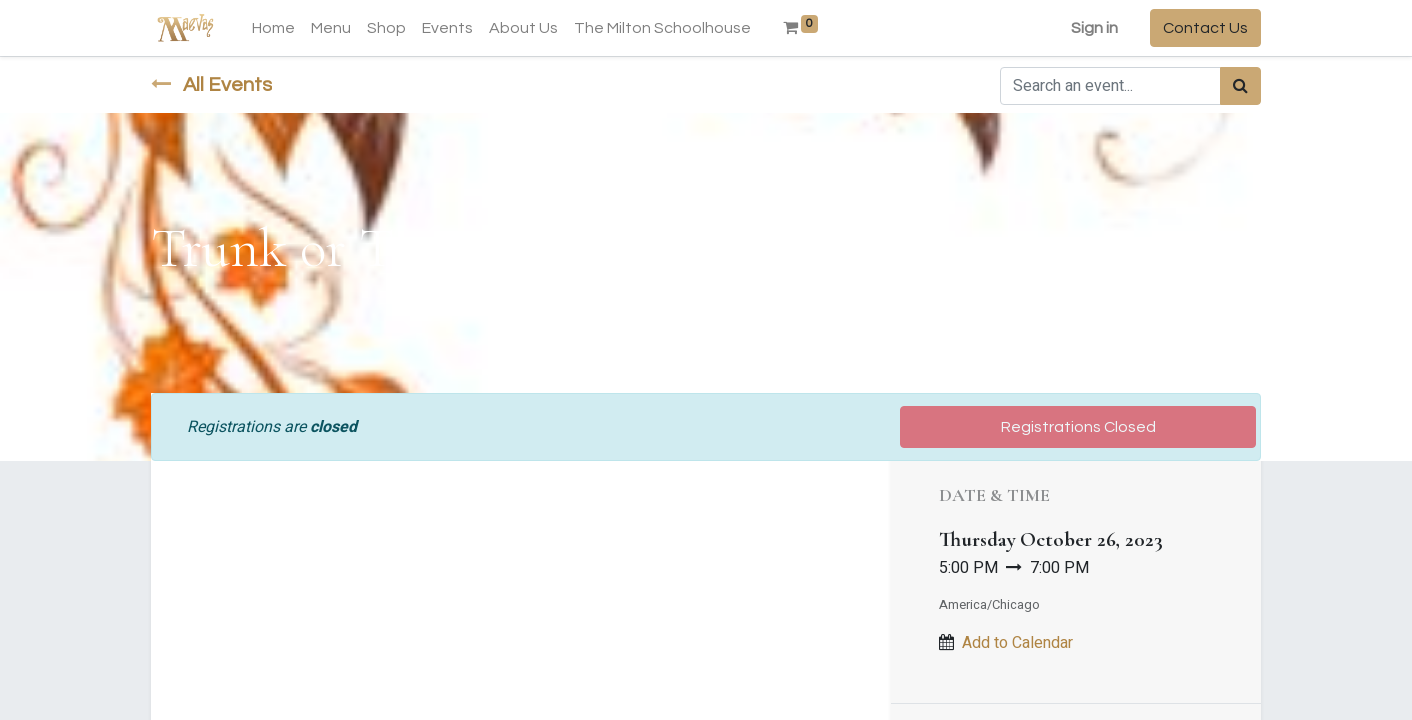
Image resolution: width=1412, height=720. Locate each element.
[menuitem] (273, 28)
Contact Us (1205, 28)
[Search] (1240, 86)
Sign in (1094, 28)
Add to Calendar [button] (1017, 643)
